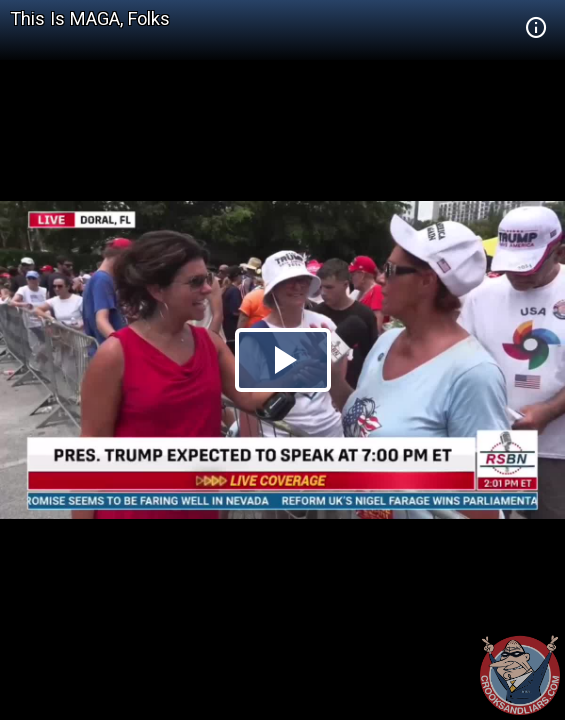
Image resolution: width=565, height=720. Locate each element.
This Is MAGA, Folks (90, 18)
